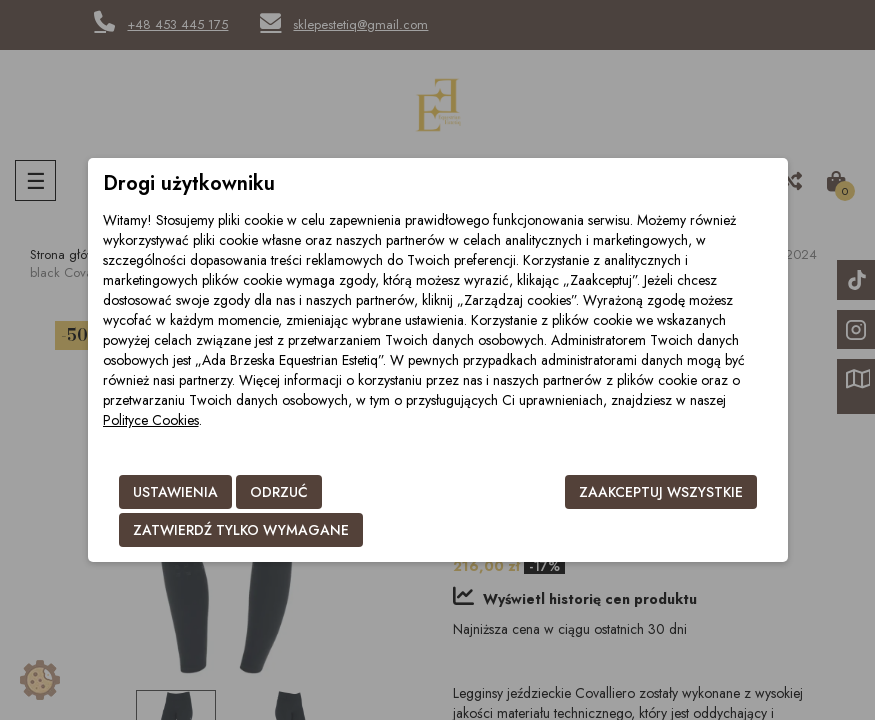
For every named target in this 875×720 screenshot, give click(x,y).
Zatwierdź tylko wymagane (241, 530)
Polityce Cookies (151, 420)
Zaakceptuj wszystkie (661, 492)
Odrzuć (279, 492)
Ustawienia (175, 492)
